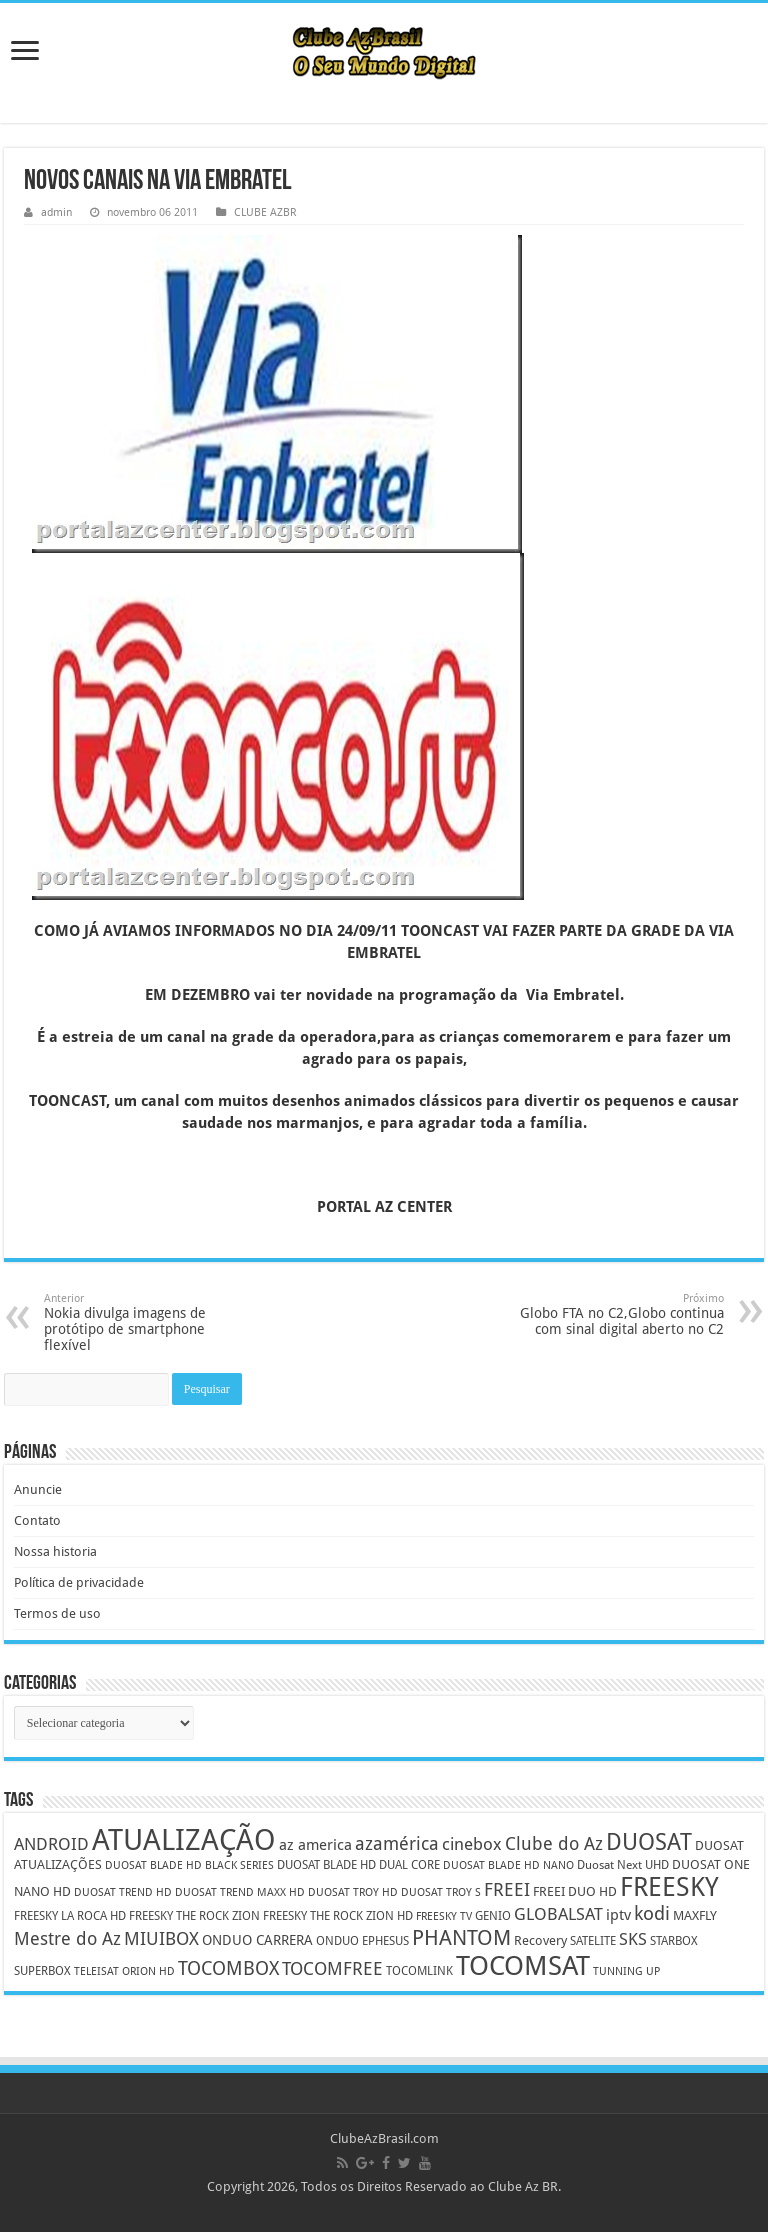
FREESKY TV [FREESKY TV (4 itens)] (444, 1916)
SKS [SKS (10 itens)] (633, 1939)
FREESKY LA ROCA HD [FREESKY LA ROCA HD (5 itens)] (70, 1916)
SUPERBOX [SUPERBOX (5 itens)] (42, 1971)
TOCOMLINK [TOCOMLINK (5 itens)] (419, 1971)
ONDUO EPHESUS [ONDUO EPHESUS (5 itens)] (362, 1941)
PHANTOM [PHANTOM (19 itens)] (461, 1937)
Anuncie (38, 1489)
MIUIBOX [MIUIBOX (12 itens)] (161, 1938)
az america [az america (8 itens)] (315, 1845)
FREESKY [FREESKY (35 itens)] (669, 1887)
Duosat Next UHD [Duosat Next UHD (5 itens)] (623, 1865)
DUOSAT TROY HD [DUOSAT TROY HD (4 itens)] (353, 1892)
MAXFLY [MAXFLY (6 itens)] (695, 1915)
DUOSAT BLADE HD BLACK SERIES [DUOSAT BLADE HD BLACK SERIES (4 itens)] (189, 1865)
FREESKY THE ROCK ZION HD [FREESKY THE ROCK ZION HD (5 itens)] (338, 1916)
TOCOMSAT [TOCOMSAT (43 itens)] (523, 1965)
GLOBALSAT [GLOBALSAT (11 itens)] (558, 1914)
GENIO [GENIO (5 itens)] (493, 1916)
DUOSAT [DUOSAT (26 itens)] (649, 1842)
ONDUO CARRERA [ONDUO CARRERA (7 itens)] (257, 1940)
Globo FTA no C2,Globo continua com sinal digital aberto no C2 (621, 1314)
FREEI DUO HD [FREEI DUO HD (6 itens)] (575, 1891)
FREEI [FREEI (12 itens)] (507, 1889)
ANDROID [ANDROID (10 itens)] (51, 1844)
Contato (37, 1520)
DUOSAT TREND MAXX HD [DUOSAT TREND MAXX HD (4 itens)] (240, 1892)
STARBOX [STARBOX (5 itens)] (674, 1941)
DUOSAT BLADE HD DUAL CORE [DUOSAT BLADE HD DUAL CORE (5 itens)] (358, 1865)
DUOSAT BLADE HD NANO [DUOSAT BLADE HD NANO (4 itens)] (508, 1865)
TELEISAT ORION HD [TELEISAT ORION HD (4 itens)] (124, 1971)
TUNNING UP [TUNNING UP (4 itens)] (626, 1971)
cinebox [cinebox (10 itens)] (472, 1844)
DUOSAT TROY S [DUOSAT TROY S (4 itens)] (441, 1892)
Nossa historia (55, 1551)
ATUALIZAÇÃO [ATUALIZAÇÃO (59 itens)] (184, 1840)
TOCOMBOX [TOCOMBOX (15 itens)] (228, 1968)
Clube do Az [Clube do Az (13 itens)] (554, 1843)
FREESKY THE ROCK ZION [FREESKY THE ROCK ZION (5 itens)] (194, 1916)
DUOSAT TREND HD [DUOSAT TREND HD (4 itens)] (123, 1892)
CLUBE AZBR (265, 212)
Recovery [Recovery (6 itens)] (540, 1940)
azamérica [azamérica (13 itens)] (397, 1843)
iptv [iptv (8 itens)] (618, 1915)
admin (56, 212)
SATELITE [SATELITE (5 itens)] (593, 1941)
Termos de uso (57, 1613)
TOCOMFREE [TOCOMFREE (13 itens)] (332, 1968)
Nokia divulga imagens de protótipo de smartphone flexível (146, 1322)
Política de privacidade (79, 1582)
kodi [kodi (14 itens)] (652, 1913)
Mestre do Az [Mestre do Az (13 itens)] (67, 1938)
